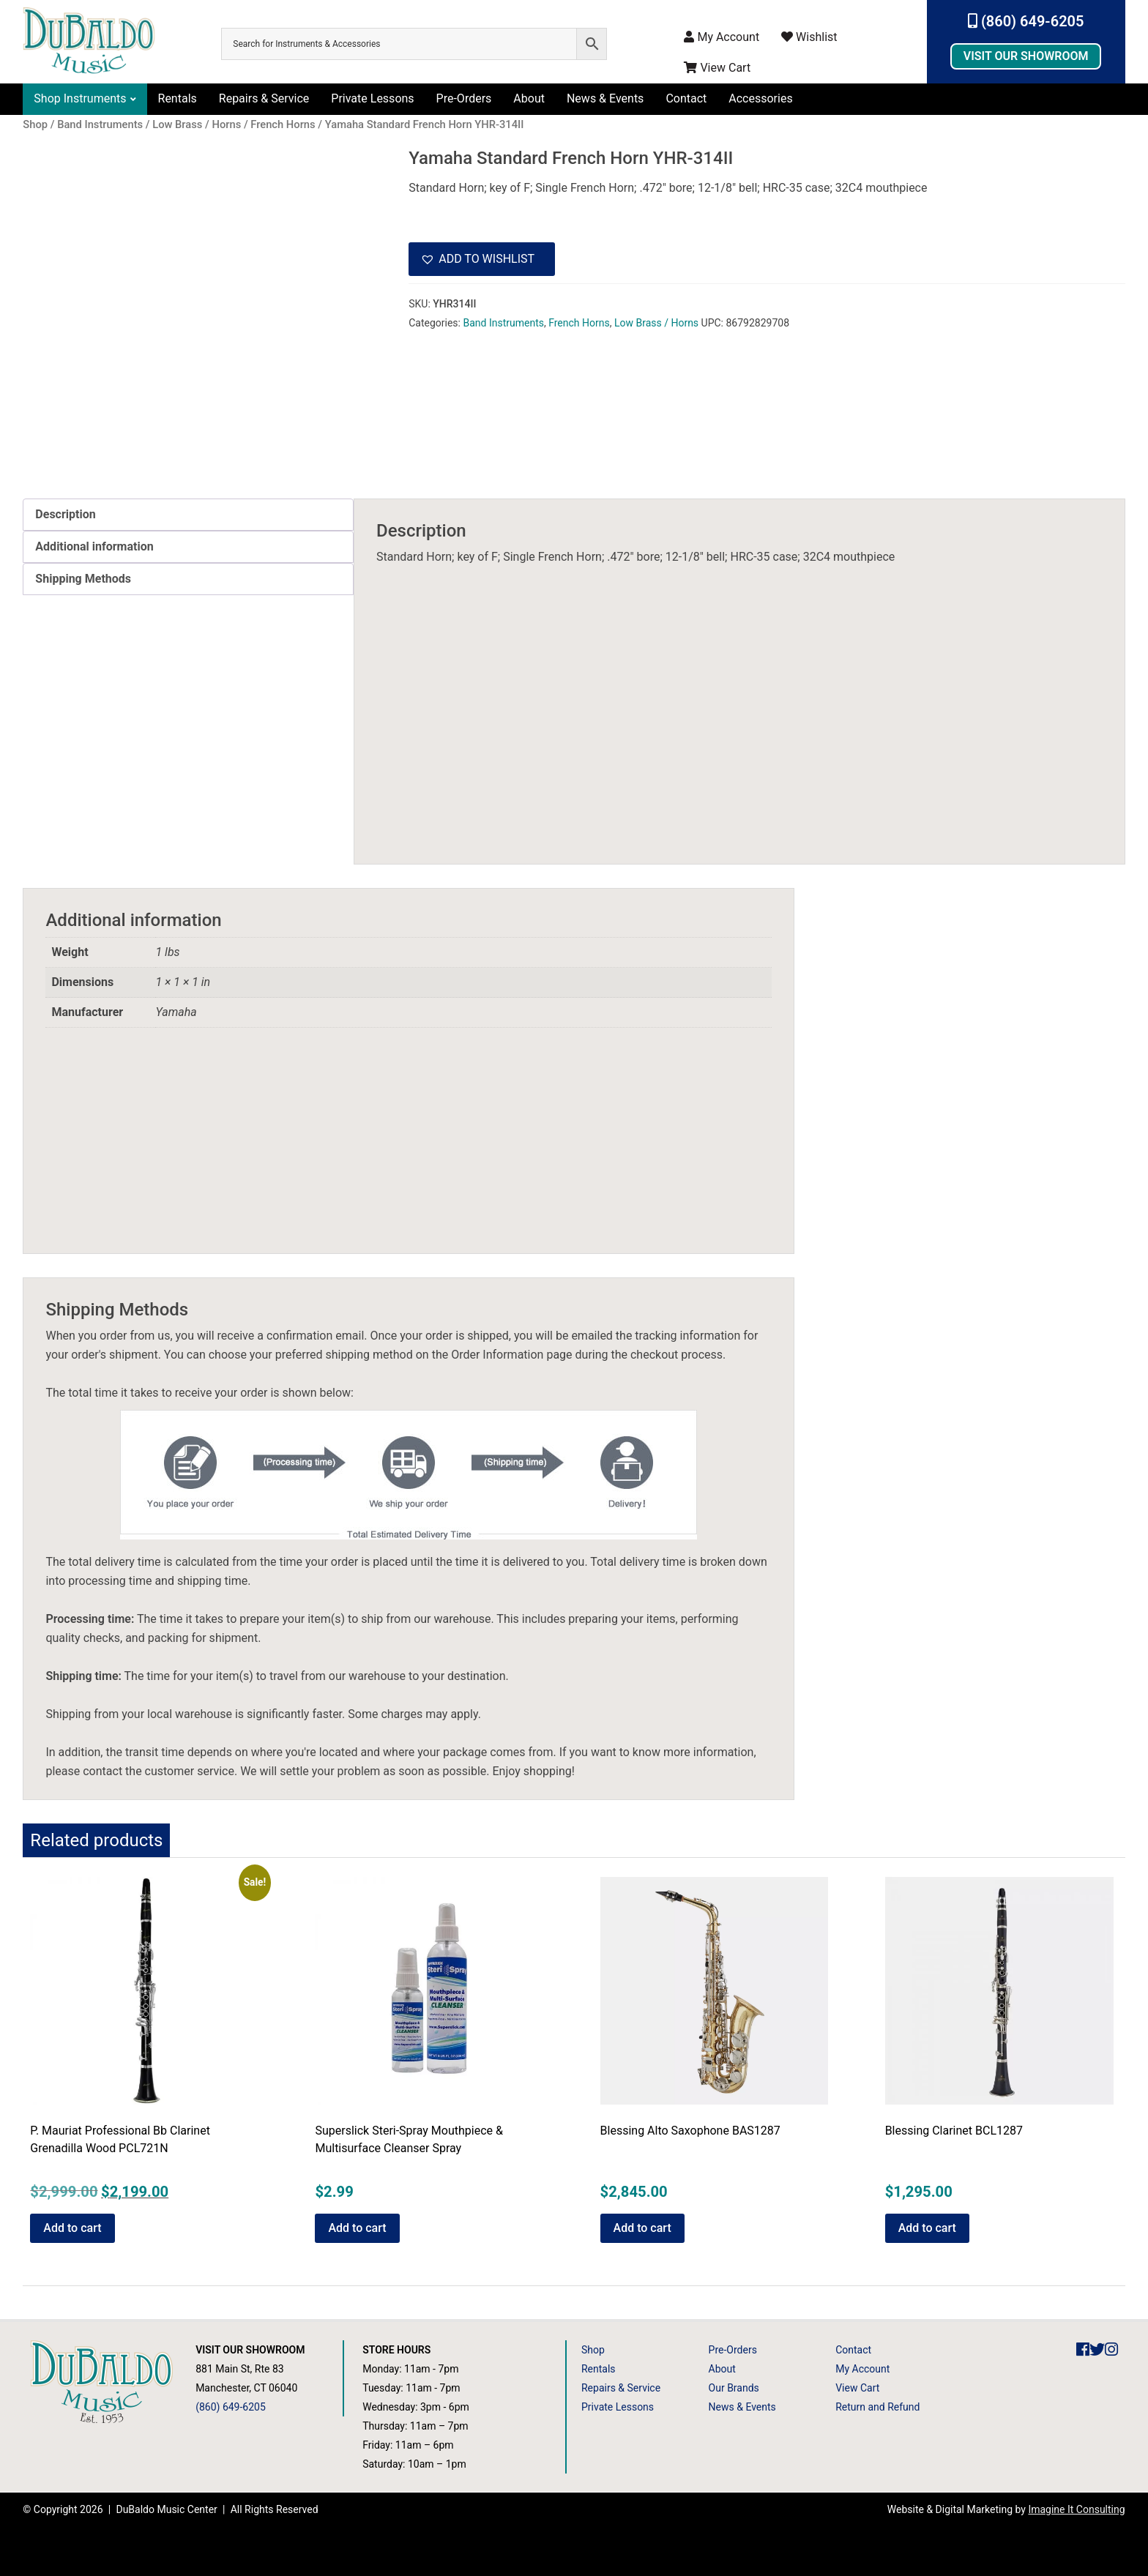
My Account (721, 37)
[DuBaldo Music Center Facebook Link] (1082, 2350)
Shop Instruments (80, 98)
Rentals (177, 98)
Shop (593, 2350)
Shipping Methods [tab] (83, 579)
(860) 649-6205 (1026, 21)
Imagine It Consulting (1076, 2509)
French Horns (579, 323)
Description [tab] (65, 514)
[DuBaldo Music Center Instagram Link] (1111, 2350)
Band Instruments (503, 323)
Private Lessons (372, 98)
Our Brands (734, 2388)
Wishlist (809, 37)
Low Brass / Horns (656, 323)
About (529, 98)
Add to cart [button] (72, 2228)
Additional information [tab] (94, 546)
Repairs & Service (264, 98)
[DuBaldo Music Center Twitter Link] (1097, 2350)
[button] (482, 259)
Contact (686, 98)
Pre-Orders (464, 98)
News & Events (605, 98)
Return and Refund (877, 2407)
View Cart (717, 68)
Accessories (760, 98)
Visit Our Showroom (1026, 56)
